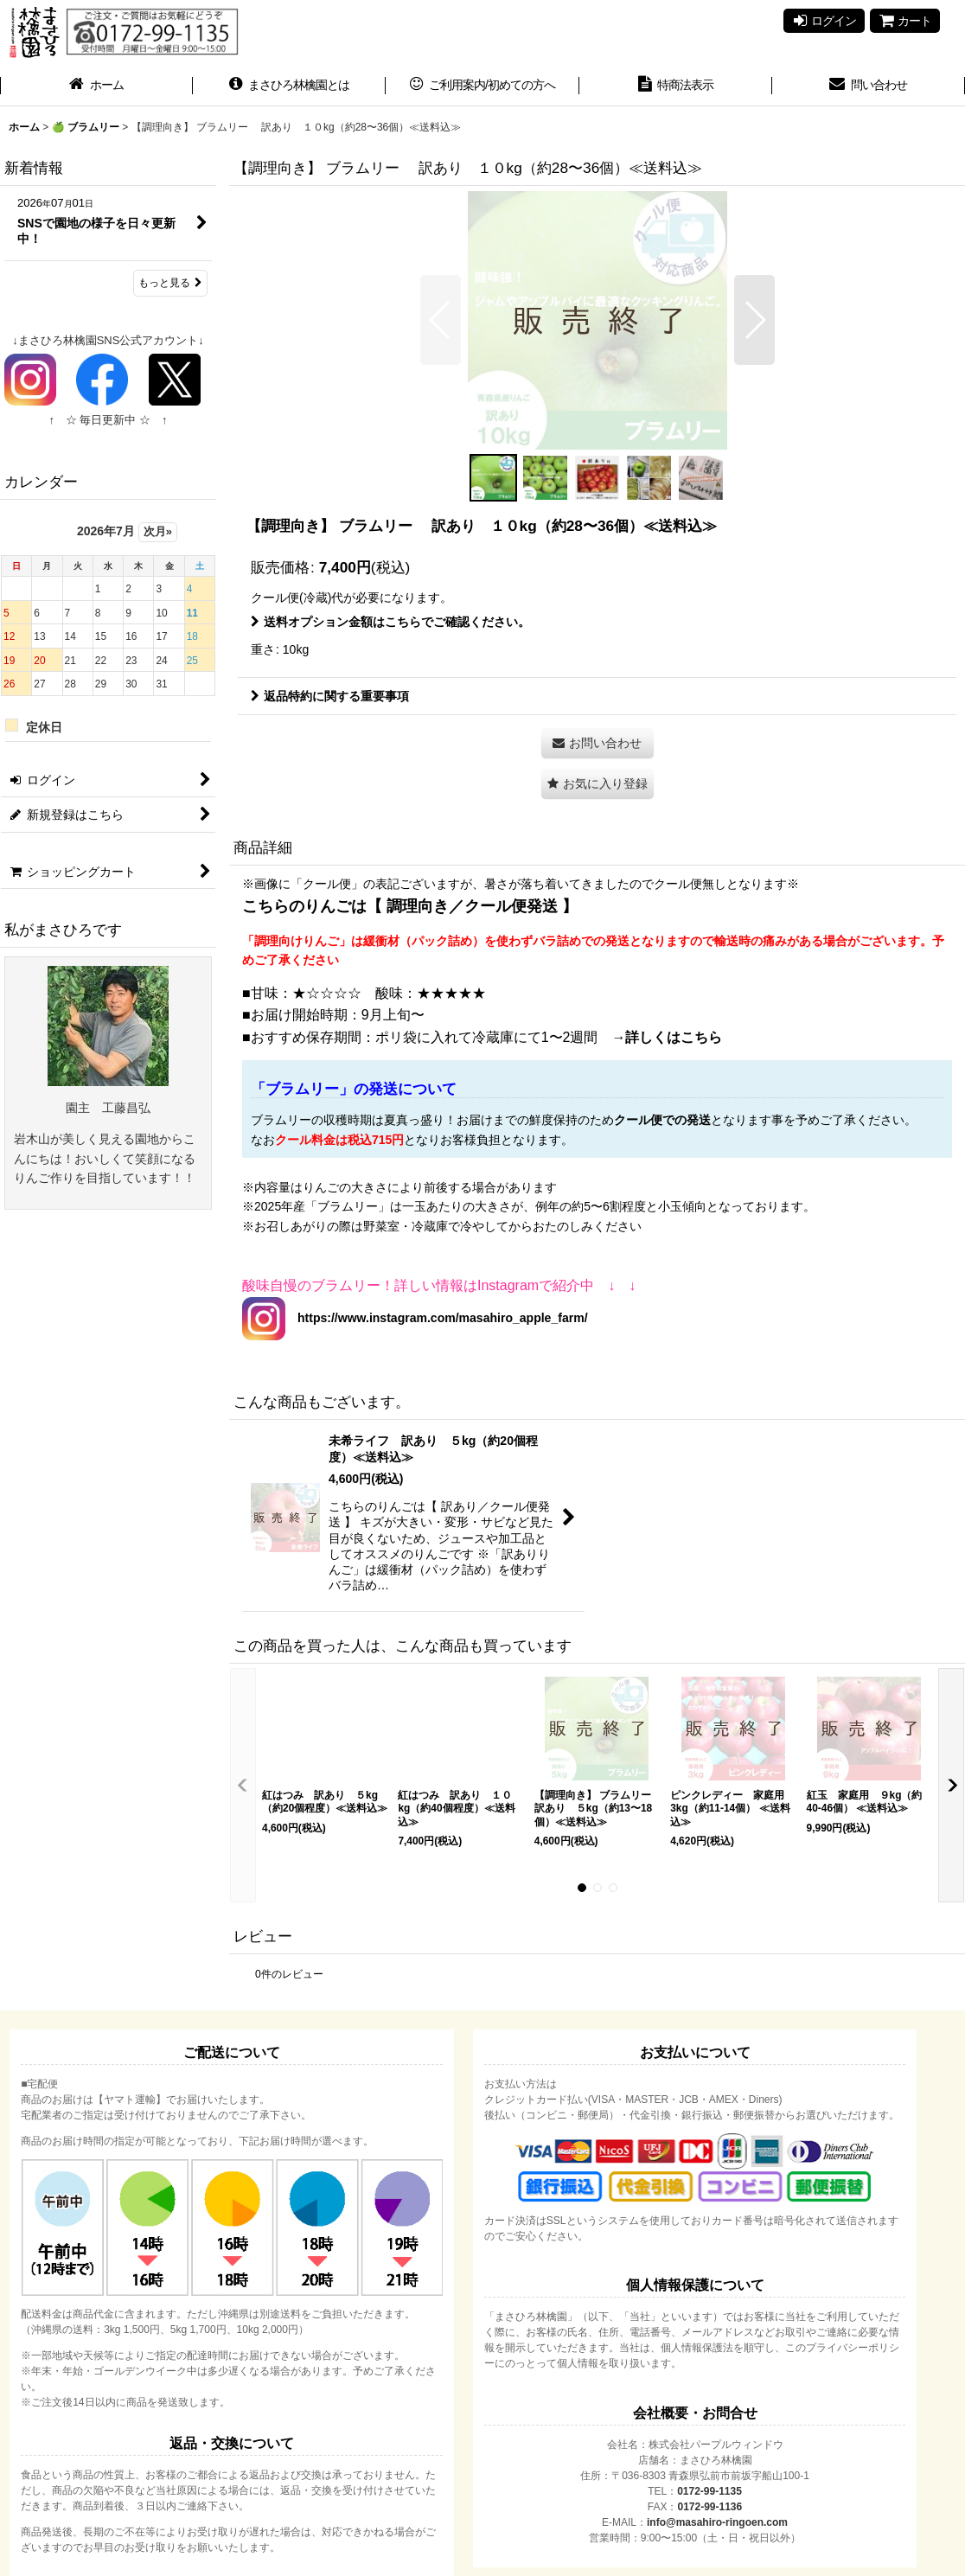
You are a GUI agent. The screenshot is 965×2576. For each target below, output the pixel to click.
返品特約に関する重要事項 (330, 696)
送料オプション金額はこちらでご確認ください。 (390, 622)
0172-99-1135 (709, 2491)
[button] (440, 320)
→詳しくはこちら (666, 1037)
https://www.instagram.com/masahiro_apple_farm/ (436, 1318)
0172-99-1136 (709, 2507)
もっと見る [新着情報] (170, 283)
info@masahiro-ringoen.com (717, 2522)
